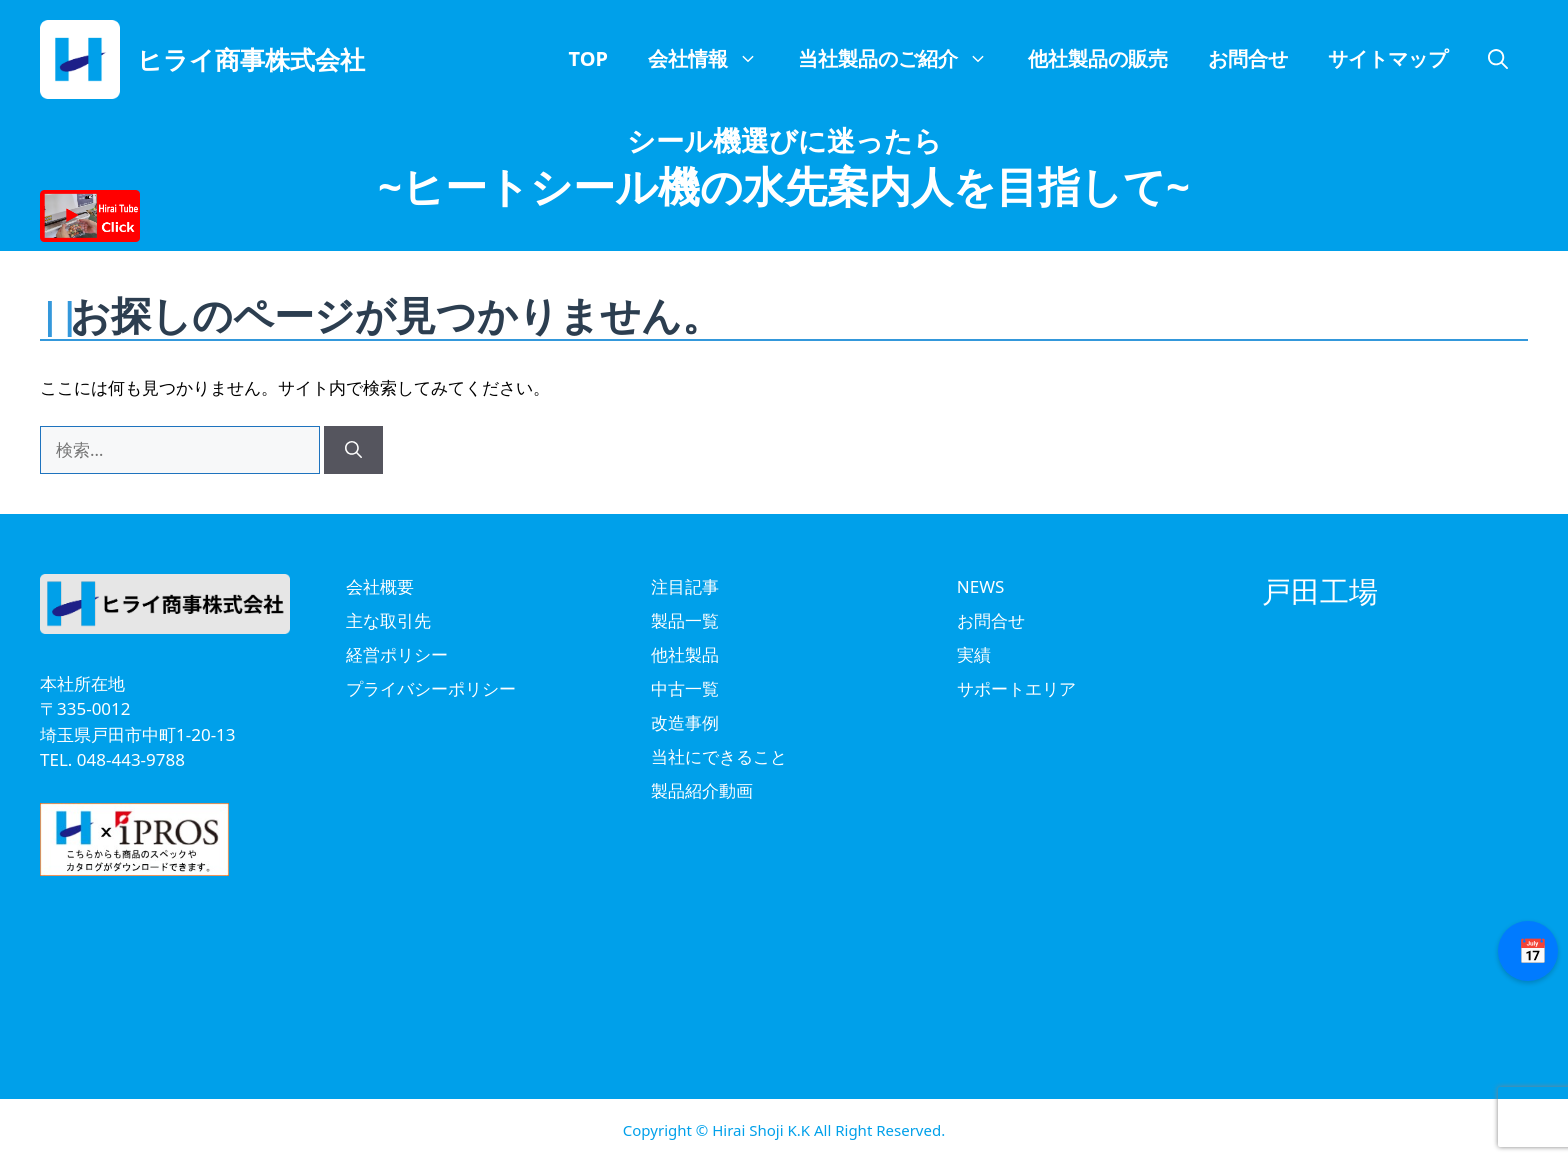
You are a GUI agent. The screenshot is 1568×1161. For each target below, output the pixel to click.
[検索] (353, 450)
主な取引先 (388, 620)
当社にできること (719, 756)
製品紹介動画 (702, 790)
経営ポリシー (397, 654)
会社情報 (713, 59)
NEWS (981, 586)
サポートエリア (1016, 688)
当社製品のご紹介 (903, 59)
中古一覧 (685, 688)
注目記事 (685, 586)
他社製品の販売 (1098, 58)
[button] (1498, 59)
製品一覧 (685, 620)
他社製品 (685, 654)
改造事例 (685, 722)
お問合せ (1248, 58)
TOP (588, 58)
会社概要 (380, 586)
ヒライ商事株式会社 (251, 59)
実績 (974, 654)
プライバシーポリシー (431, 688)
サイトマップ (1388, 58)
